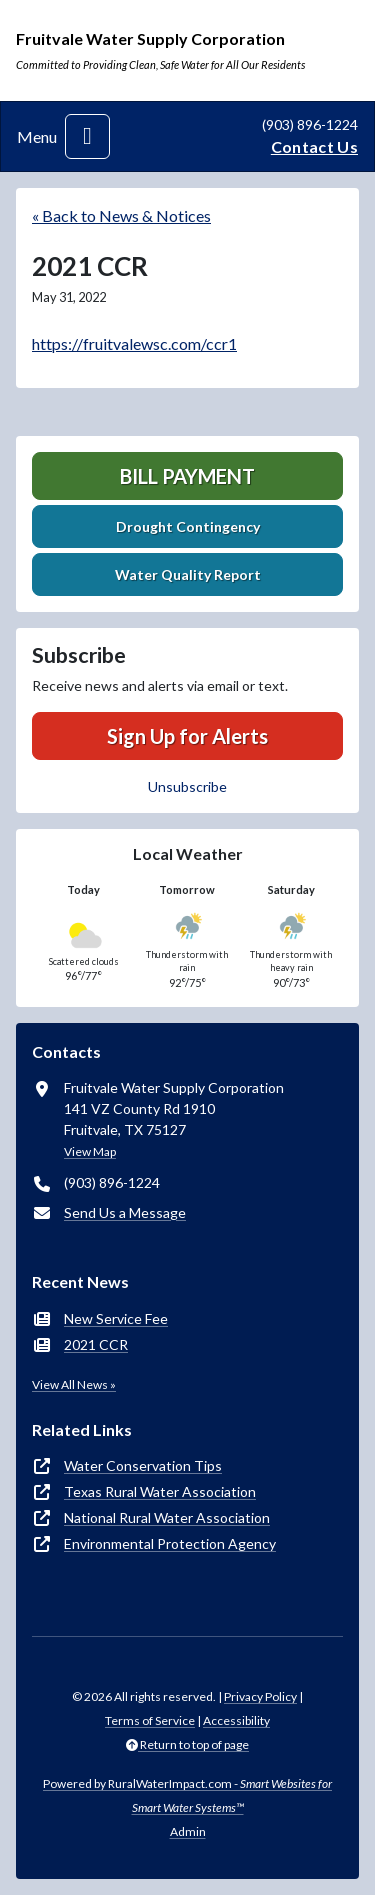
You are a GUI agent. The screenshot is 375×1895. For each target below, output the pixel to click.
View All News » (74, 1384)
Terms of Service (150, 1720)
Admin (188, 1831)
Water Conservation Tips (143, 1465)
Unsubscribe (187, 786)
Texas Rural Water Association (160, 1491)
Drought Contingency (188, 526)
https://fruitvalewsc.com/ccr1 (134, 343)
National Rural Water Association (167, 1517)
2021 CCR (96, 1344)
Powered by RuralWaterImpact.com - (187, 1795)
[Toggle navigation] (87, 136)
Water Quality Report (188, 574)
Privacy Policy (260, 1696)
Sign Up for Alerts (187, 736)
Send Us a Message (125, 1212)
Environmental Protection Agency (170, 1543)
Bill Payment (187, 476)
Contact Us (314, 146)
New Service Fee (116, 1318)
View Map (90, 1151)
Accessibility (236, 1720)
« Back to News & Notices (121, 215)
